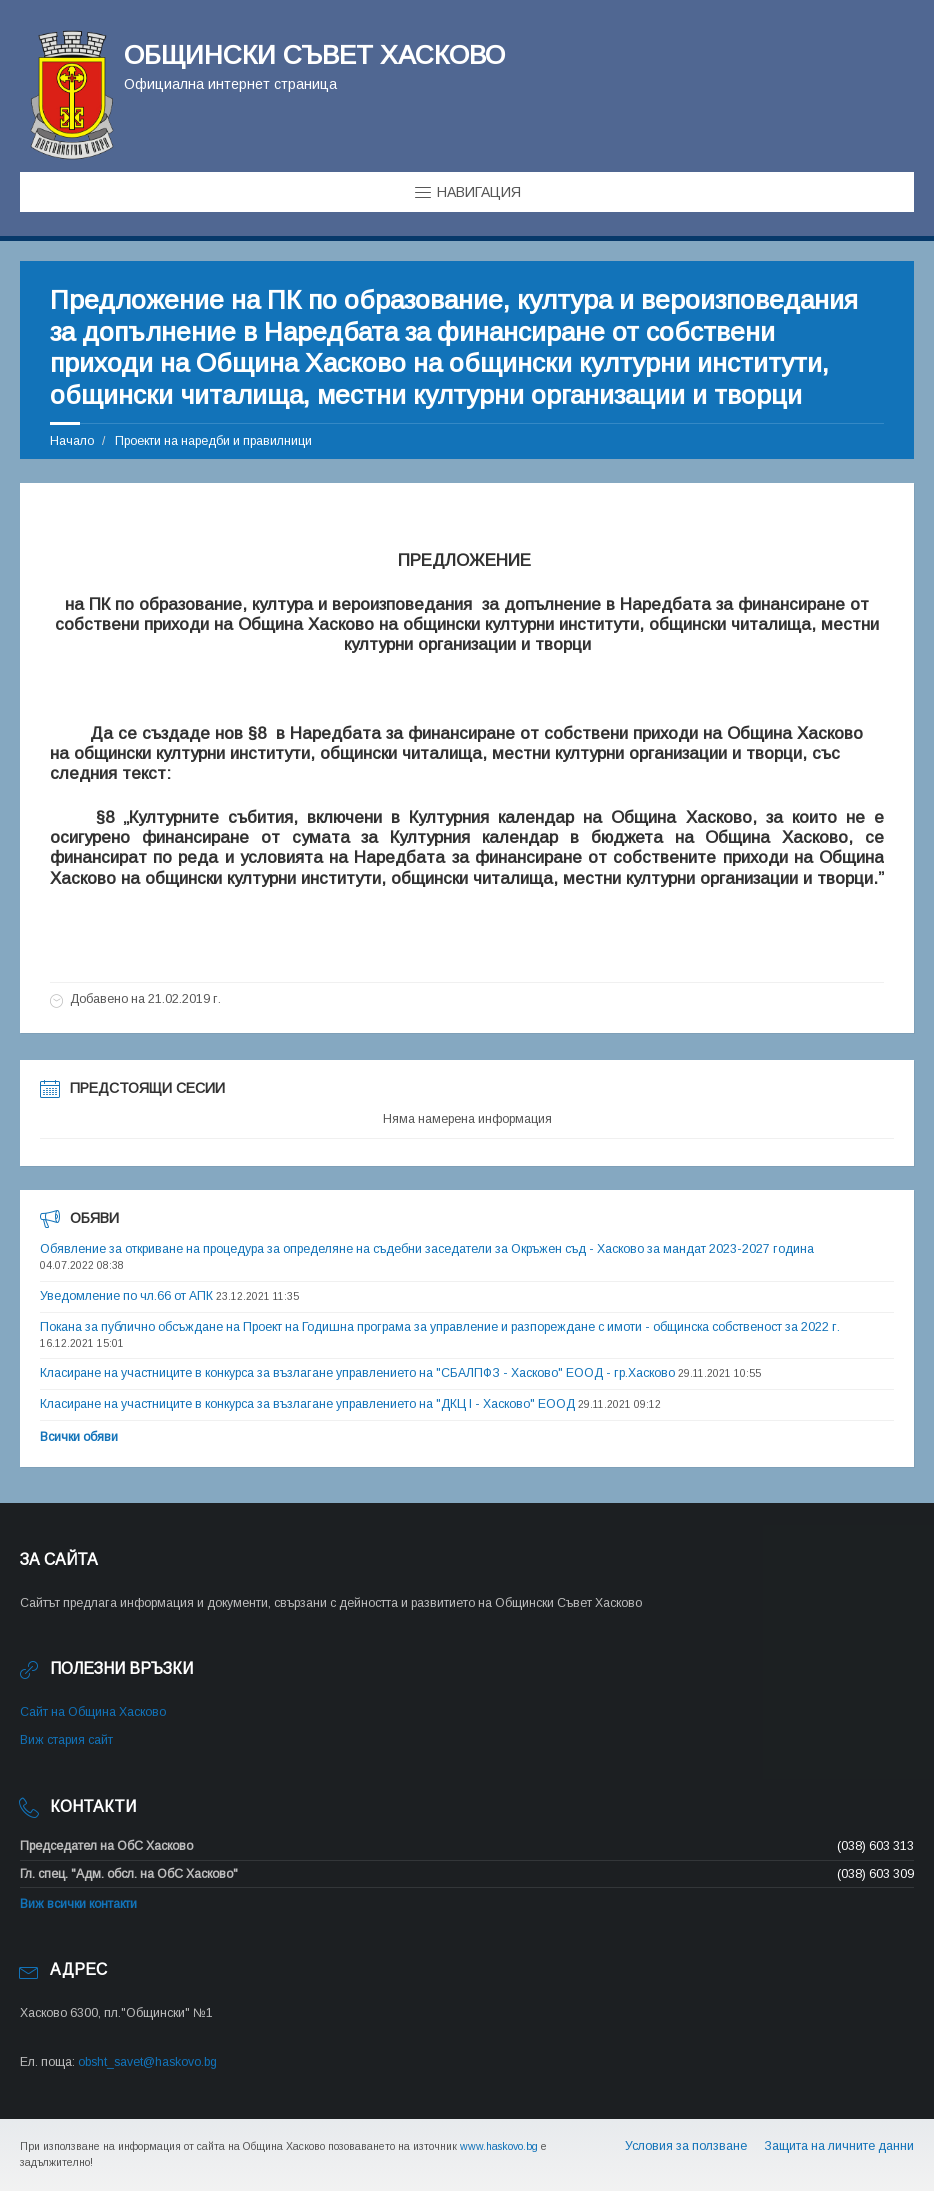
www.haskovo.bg (499, 2146)
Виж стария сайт (66, 1740)
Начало (72, 441)
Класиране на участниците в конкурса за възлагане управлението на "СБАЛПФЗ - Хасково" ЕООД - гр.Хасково (357, 1373)
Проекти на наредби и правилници (213, 441)
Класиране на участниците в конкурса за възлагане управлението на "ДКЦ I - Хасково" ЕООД (307, 1404)
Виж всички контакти (78, 1904)
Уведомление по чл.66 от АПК (126, 1296)
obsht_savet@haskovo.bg (147, 2062)
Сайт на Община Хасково (93, 1712)
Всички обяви (79, 1437)
